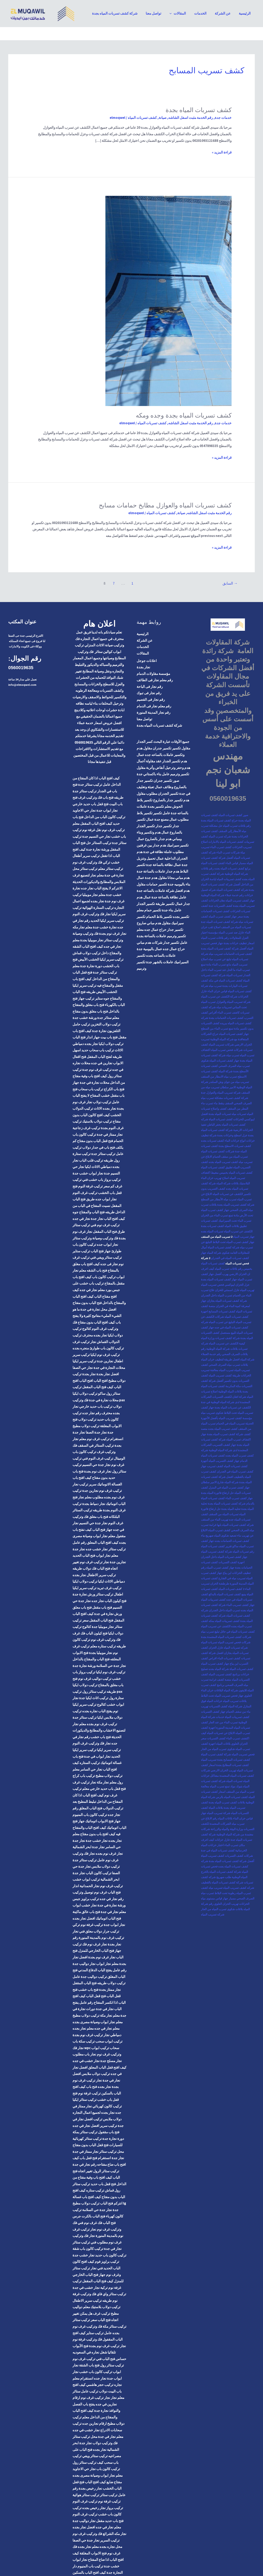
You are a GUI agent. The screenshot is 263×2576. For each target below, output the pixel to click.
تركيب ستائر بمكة (85, 2132)
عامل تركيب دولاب (105, 1102)
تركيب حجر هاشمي (99, 2384)
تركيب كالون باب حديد (110, 2255)
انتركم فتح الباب (110, 2203)
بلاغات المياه (223, 1757)
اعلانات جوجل (147, 660)
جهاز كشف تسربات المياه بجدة (219, 1293)
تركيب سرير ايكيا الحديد (107, 920)
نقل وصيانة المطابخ (96, 671)
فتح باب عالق (90, 1912)
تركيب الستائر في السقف (95, 1445)
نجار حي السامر (91, 1769)
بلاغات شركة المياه (227, 1197)
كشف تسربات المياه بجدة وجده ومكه (184, 415)
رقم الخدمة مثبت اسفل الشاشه (190, 117)
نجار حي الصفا (83, 1367)
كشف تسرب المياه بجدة (222, 1816)
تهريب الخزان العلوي (226, 1917)
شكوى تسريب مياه (212, 1426)
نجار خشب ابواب (85, 1905)
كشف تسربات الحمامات (237, 967)
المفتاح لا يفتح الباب (86, 1095)
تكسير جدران (161, 748)
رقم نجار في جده (111, 1899)
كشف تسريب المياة (212, 1869)
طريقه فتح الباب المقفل (90, 1983)
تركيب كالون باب (103, 1277)
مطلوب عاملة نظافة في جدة (163, 852)
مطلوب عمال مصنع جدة (171, 819)
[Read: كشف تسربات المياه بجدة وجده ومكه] (168, 300)
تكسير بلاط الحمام (158, 916)
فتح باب (91, 2086)
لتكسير (119, 697)
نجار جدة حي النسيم (96, 1464)
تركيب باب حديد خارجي (95, 1406)
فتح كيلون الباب (115, 1601)
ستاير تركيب (94, 998)
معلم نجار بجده (88, 2546)
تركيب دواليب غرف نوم (94, 1678)
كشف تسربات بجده (212, 1154)
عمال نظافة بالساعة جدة (163, 864)
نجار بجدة (143, 667)
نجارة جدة (98, 1031)
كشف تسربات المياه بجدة (199, 110)
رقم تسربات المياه (243, 1565)
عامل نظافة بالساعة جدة (168, 897)
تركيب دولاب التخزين (105, 1024)
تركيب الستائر (101, 843)
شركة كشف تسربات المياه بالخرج (221, 1885)
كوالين (107, 651)
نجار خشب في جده (86, 2061)
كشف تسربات (209, 1234)
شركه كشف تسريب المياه (238, 1901)
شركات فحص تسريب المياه (233, 1656)
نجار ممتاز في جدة (109, 1134)
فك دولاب (89, 1568)
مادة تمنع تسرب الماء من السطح (220, 1042)
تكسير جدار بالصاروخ (167, 800)
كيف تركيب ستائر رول (88, 2462)
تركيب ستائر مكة (114, 2326)
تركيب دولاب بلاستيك (97, 1121)
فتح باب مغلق (98, 1516)
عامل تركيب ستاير (98, 2333)
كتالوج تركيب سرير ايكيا (89, 1704)
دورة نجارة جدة (91, 966)
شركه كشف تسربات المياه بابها (235, 1538)
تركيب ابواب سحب (108, 2041)
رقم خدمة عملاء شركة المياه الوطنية (222, 909)
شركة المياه (225, 1085)
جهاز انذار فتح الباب (86, 1037)
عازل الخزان (215, 1661)
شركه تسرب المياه (219, 850)
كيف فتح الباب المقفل (97, 1387)
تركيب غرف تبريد (108, 1588)
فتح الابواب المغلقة (93, 2553)
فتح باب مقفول (108, 2132)
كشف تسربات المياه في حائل (237, 1645)
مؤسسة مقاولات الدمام (153, 673)
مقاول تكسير (180, 748)
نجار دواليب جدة (84, 1963)
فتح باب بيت (109, 1037)
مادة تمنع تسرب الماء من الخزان (220, 1229)
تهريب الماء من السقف (214, 1533)
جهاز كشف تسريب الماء (240, 1619)
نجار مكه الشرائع (114, 2533)
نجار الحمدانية (89, 1886)
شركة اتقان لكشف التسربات (229, 1410)
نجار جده (86, 888)
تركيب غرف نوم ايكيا (105, 1354)
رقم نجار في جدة (84, 2164)
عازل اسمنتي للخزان (226, 1304)
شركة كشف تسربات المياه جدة (219, 935)
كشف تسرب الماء (221, 861)
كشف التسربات (216, 1752)
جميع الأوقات (179, 741)
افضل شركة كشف (212, 1667)
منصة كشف (223, 1693)
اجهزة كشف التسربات (231, 1576)
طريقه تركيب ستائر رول (99, 1691)
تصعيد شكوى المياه (224, 1549)
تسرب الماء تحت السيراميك (234, 1234)
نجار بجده (104, 2086)
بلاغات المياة (215, 1821)
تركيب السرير (109, 2540)
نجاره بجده (90, 1711)
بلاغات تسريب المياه (234, 1715)
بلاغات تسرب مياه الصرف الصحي (228, 1378)
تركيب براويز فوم (106, 2261)
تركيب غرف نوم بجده (101, 1724)
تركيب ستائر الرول (105, 2171)
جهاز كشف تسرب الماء (239, 1512)
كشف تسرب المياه (219, 1544)
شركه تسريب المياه (212, 1928)
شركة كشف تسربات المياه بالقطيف (222, 1896)
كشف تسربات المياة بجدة (216, 834)
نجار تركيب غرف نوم (94, 1562)
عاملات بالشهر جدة (159, 962)
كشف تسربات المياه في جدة (218, 1864)
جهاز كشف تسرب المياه (220, 1581)
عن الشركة (224, 13)
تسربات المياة (234, 989)
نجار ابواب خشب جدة (88, 1173)
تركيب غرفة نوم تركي (88, 1924)
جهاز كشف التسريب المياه (223, 1474)
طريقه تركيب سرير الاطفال (92, 2300)
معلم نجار (117, 2397)
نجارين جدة (104, 1361)
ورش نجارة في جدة (107, 1613)
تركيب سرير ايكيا (84, 1361)
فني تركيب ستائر (84, 1225)
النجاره (85, 639)
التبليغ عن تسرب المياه (221, 1336)
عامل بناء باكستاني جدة (153, 774)
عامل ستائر (81, 2391)
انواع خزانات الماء (235, 1154)
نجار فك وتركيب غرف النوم (92, 914)
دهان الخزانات (216, 914)
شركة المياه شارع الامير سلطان (220, 1496)
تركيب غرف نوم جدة (97, 1069)
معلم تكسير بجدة (159, 806)
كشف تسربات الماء (228, 1672)
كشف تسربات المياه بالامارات (225, 855)
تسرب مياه (215, 999)
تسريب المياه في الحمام (230, 1437)
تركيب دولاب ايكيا (110, 1043)
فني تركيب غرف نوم (87, 2359)
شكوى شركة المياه (218, 1266)
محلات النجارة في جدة (109, 1367)
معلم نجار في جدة (113, 1912)
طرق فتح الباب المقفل (108, 1231)
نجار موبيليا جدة (102, 1626)
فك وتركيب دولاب (105, 2443)
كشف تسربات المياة (220, 1133)
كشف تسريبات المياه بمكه (224, 1635)
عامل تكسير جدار (174, 942)
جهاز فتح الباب (100, 1251)
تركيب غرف (101, 2313)
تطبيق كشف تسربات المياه (217, 1181)
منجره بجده (81, 1348)
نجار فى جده (109, 1264)
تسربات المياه (209, 1656)
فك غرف (79, 1633)
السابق (230, 583)
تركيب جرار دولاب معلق (102, 1931)
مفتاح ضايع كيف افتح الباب (103, 2482)
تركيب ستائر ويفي (109, 1257)
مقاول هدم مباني (158, 923)
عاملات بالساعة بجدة (151, 936)
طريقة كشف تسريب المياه (224, 1389)
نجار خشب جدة (96, 1840)
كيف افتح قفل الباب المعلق (107, 2067)
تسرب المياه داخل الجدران (216, 1309)
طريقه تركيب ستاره (111, 1646)
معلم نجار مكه (82, 927)
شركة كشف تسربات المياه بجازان (226, 1314)
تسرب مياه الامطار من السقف (219, 1090)
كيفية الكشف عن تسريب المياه (226, 1357)
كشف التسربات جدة (220, 919)
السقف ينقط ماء (223, 1117)
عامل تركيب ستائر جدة (93, 784)
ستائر (98, 651)
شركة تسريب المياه (218, 1827)
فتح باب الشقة (88, 2365)
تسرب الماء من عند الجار (223, 1736)
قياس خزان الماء (217, 1005)
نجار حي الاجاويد (84, 810)
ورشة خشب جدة (85, 1017)
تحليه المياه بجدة (231, 1522)
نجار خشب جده (96, 1549)
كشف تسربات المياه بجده (229, 882)
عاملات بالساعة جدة (151, 871)
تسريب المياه (209, 1773)
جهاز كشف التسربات (213, 1725)
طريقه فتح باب (112, 797)
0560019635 (26, 667)
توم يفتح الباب (108, 1711)
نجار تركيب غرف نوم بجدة (91, 2035)
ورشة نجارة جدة (97, 849)
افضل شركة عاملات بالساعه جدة (160, 890)
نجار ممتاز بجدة (109, 1989)
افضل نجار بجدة (107, 1374)
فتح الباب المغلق (90, 1808)
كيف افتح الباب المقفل (96, 823)
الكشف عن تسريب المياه (216, 1640)
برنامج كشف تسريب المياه (224, 1688)
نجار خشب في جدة (86, 2287)
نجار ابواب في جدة (97, 1756)
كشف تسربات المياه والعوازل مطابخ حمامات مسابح (165, 505)
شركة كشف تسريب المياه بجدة (235, 1218)
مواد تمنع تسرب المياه (222, 1800)
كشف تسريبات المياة (236, 1731)
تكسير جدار (163, 826)
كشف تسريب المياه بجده (223, 1176)
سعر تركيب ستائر (85, 2320)
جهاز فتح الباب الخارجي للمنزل (99, 1950)
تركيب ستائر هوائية (86, 2495)
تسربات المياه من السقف (235, 941)
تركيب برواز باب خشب (104, 1179)
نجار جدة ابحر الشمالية (89, 1847)
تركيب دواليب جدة (93, 1976)
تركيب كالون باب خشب (95, 2372)
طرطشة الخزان (219, 1597)
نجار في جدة (104, 2009)
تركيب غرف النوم (85, 1193)
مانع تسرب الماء (221, 978)
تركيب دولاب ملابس (105, 1866)
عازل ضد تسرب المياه (231, 946)
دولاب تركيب (82, 1147)
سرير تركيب (87, 1484)
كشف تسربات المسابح (221, 1325)
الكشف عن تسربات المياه (227, 1208)
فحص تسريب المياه (212, 1298)
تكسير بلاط (144, 813)
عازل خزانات (222, 1853)
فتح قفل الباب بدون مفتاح (94, 1141)
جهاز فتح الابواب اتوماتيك (103, 1821)
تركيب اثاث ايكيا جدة (93, 1698)
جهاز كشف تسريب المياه (240, 914)
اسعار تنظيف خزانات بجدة (238, 957)
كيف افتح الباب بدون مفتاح (96, 1322)
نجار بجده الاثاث (104, 1108)
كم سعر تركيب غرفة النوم (95, 1186)
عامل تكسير (161, 813)
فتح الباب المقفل (101, 1620)
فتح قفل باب (88, 2158)
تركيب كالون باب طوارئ (106, 1348)
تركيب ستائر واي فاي (111, 2294)
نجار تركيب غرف (84, 1342)
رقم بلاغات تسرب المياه (236, 839)
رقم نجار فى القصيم (151, 699)
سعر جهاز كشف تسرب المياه (225, 930)
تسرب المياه (226, 1384)
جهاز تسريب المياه (243, 1250)
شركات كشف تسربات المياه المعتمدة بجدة (226, 1651)
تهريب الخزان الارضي (223, 1784)
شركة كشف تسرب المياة (216, 1768)
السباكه (104, 664)
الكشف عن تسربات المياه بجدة (232, 1421)
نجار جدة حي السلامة (111, 1665)
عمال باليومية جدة (149, 949)
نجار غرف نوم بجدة (97, 1471)
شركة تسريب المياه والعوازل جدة (221, 1106)
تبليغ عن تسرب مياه (219, 973)
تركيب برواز (114, 2508)
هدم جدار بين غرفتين (151, 845)
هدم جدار (172, 871)
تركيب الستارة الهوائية (98, 907)
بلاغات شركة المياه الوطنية (222, 1362)
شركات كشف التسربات (238, 1869)
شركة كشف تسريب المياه (216, 1565)
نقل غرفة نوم (91, 830)
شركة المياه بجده (218, 1683)
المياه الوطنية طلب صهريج (231, 1891)
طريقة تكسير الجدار (151, 903)
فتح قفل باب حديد (103, 2184)
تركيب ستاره (94, 2190)
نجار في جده (81, 1218)
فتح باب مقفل (102, 1607)
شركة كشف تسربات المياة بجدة (226, 1517)
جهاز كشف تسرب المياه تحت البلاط (233, 1256)
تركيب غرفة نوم (89, 2093)
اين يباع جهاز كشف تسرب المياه (219, 1677)
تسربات (245, 1672)
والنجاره (118, 671)
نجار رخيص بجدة (90, 2488)
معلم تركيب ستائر (92, 868)
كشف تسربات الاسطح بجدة (234, 1160)
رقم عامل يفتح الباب (111, 1970)
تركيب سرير (108, 2125)
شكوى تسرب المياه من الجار (218, 1763)
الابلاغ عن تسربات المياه (220, 1747)
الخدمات (203, 13)
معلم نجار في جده (92, 1290)
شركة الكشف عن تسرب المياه (219, 1010)
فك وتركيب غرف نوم (87, 862)
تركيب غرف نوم (108, 1225)
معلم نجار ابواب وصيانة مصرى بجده (98, 2022)
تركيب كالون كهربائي (107, 2106)
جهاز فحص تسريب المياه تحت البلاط (222, 1709)
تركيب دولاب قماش (86, 953)
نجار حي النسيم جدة (96, 836)
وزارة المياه (208, 1352)
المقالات (182, 13)
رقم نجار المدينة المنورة (153, 712)
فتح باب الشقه (96, 1270)
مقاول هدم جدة (155, 877)
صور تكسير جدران (166, 780)
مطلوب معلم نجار (90, 1497)
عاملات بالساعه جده (158, 754)
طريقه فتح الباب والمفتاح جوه (94, 1212)
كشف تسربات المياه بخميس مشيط (231, 1186)
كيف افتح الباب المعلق (102, 1542)
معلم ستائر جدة (108, 1017)
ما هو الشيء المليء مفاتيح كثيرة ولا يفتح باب (97, 1316)
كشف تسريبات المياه (228, 893)
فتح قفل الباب (95, 1996)
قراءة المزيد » (222, 152)
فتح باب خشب (100, 1737)
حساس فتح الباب (114, 2359)
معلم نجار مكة (106, 1782)
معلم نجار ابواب (106, 1555)
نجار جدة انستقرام (110, 2158)
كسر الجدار (145, 741)
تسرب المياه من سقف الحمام (230, 1170)
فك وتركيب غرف (89, 797)
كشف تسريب (214, 1480)
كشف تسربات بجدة (212, 1240)
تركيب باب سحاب (90, 1089)
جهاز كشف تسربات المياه (224, 1074)
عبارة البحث (161, 741)
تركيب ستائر (114, 868)
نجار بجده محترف (94, 1335)
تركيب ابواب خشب (86, 1879)
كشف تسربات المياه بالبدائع (224, 1608)
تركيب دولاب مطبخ (86, 2015)
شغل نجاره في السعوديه (90, 2352)
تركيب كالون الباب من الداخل (104, 817)
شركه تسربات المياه (235, 1661)
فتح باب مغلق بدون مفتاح (90, 1011)
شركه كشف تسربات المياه (232, 903)
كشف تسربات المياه (142, 117)
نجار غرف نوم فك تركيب (90, 1944)
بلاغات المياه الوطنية (230, 1405)
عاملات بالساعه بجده (160, 955)
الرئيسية (245, 13)
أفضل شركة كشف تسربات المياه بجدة (223, 962)
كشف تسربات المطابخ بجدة (232, 1779)
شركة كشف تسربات (235, 1112)
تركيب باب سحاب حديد (97, 1050)
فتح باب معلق (82, 1607)
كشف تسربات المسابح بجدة (233, 1773)
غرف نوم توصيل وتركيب (90, 1892)
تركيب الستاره (89, 1763)
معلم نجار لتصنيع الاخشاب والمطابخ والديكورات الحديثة (99, 1730)
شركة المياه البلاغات (225, 1704)
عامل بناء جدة (171, 910)
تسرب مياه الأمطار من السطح (218, 1213)
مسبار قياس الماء (235, 877)
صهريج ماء (207, 1549)
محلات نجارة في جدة (94, 1082)
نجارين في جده (101, 1063)
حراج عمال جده (155, 929)
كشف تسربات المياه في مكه (225, 994)
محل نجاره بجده (110, 2546)
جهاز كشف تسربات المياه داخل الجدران (224, 1570)
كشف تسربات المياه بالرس (231, 1811)
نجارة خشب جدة (104, 927)
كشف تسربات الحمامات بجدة (225, 1031)
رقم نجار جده (91, 1413)
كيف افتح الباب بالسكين (89, 2572)
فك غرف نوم (92, 2222)
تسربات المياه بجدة (219, 1128)
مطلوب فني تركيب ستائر (90, 2242)
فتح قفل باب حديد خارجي (90, 804)
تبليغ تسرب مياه (210, 1645)
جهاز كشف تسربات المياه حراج (230, 1047)
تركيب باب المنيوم (90, 2566)
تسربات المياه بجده (212, 1245)
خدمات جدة (223, 117)
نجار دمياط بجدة (93, 1503)
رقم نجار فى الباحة (150, 686)
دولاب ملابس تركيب (107, 2119)
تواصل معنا (159, 13)
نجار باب (90, 2054)
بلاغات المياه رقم (222, 1832)
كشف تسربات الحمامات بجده (231, 1554)
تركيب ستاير (81, 1251)
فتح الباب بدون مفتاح (87, 1303)
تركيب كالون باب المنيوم (90, 1814)
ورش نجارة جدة (84, 1594)
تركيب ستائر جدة (85, 791)
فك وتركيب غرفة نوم (87, 2339)
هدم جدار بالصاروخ (158, 839)
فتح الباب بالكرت (93, 2216)
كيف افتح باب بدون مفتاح (97, 1834)
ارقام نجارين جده (94, 2423)
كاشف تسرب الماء (228, 1026)
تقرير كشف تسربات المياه (216, 1560)
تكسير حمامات (156, 884)
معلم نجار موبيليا (93, 894)
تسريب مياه (215, 967)
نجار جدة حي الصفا (86, 2540)
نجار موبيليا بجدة (91, 940)
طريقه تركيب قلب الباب (95, 1160)
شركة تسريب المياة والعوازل (233, 1015)
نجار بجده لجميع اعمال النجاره (94, 2112)
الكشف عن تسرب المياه (238, 1245)
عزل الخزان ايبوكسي (236, 1298)
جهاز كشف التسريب (224, 1458)
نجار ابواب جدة (107, 810)
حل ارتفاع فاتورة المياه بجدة (217, 1506)
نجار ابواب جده (106, 1199)
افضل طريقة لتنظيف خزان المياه (220, 1373)
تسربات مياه (238, 1128)
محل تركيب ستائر (111, 2151)
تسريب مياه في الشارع (232, 1592)
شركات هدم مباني (149, 942)
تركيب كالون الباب (98, 1873)
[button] (176, 13)
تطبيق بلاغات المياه (235, 1240)
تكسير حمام (152, 910)
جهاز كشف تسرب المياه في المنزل (229, 1501)
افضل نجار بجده (84, 1918)
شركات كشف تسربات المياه (217, 1165)
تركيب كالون (81, 1639)
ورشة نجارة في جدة (111, 1905)
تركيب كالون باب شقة (88, 2248)
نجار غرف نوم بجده (109, 1853)
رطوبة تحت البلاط (225, 1907)
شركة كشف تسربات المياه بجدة (121, 13)
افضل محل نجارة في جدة (98, 1309)
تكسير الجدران (168, 793)
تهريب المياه (246, 1304)
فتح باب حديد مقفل (109, 2521)
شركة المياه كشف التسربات (225, 1720)
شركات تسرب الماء (228, 866)
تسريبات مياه (224, 1021)
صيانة (162, 117)
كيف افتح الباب (114, 1218)
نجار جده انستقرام (93, 2378)
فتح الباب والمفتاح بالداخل (91, 1659)
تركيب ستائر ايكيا (85, 2099)
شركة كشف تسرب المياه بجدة (224, 1448)
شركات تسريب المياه (221, 1058)
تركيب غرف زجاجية (86, 1128)
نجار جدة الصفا (96, 1432)
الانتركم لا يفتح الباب (107, 888)
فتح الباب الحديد (84, 1555)
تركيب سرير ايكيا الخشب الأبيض (100, 959)
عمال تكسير (174, 903)
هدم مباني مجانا (178, 877)
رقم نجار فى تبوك (149, 693)
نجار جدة (96, 1218)
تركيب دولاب (86, 1419)
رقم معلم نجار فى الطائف (155, 680)
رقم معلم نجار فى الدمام (154, 706)
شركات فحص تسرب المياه (226, 1063)
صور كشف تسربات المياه (233, 829)
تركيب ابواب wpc (96, 2048)
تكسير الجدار (170, 761)
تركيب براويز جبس (86, 1899)
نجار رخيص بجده (94, 2508)
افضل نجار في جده (86, 2125)
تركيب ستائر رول (111, 2365)
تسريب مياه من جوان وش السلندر (228, 1096)
